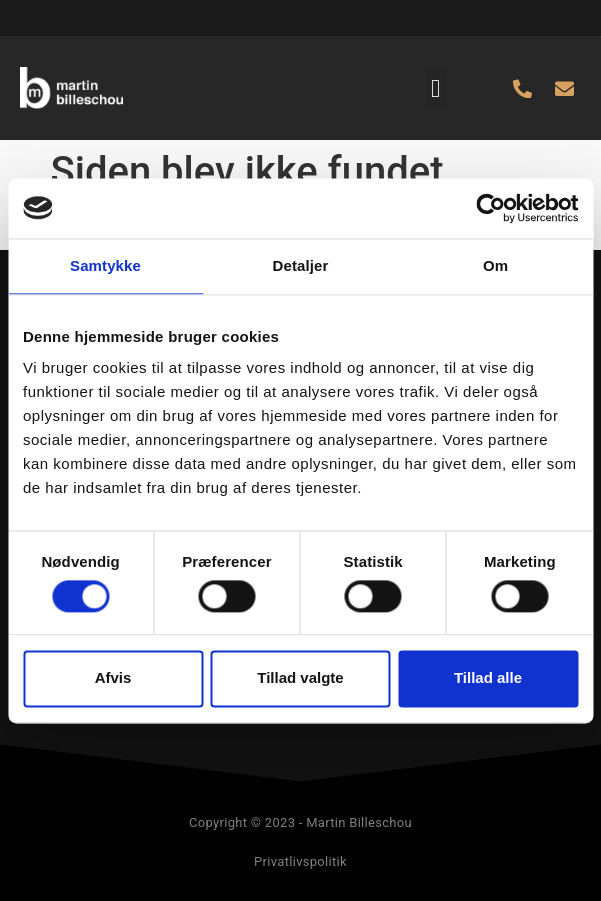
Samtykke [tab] (105, 265)
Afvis (113, 678)
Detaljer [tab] (301, 265)
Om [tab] (495, 265)
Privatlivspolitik (300, 861)
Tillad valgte (300, 678)
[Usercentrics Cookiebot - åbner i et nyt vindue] (490, 208)
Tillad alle (488, 678)
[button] (436, 88)
